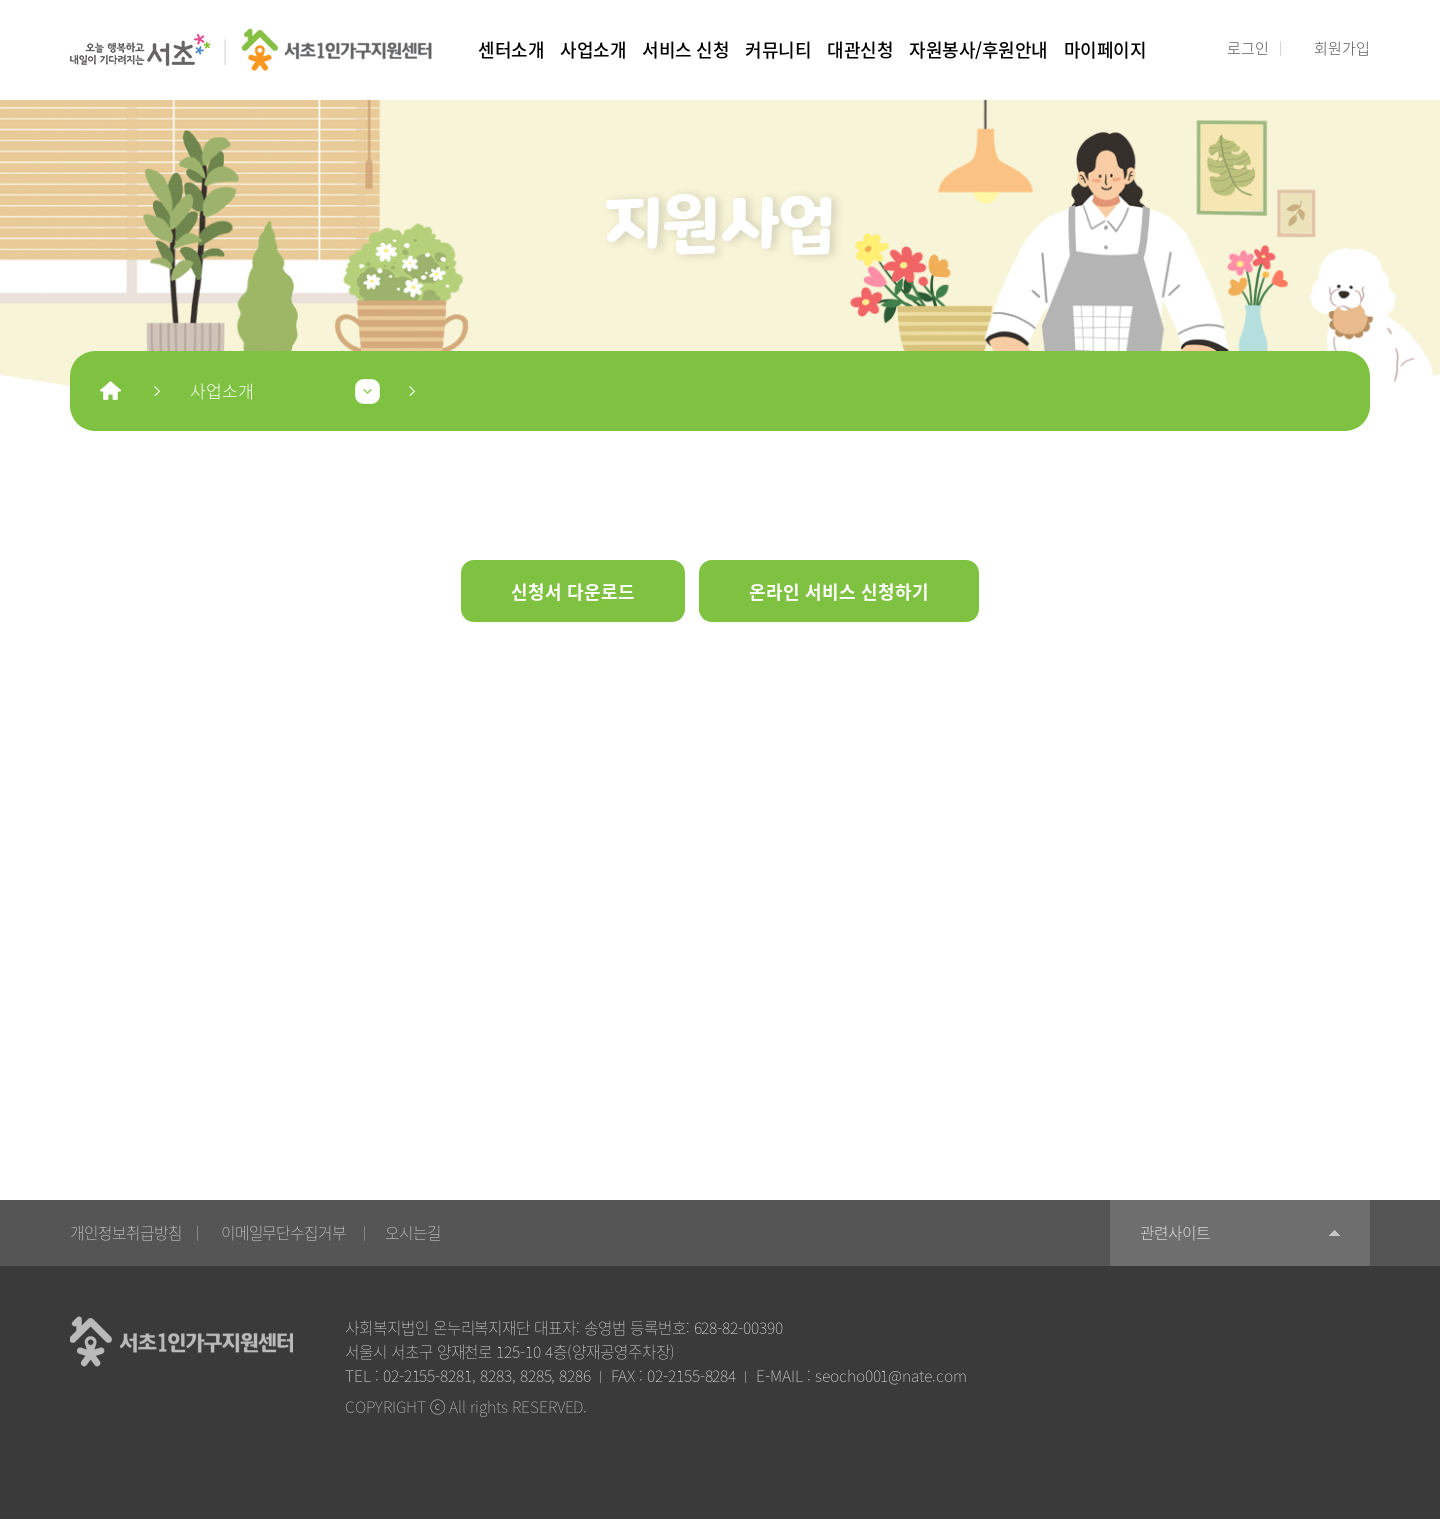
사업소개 (593, 49)
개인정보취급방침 (126, 1232)
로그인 (1248, 47)
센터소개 (511, 49)
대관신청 (860, 49)
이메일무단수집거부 (284, 1232)
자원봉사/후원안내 (978, 49)
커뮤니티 (778, 49)
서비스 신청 (685, 49)
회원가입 (1342, 47)
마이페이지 (1105, 49)
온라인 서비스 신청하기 (839, 591)
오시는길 (413, 1232)
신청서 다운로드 (573, 591)
